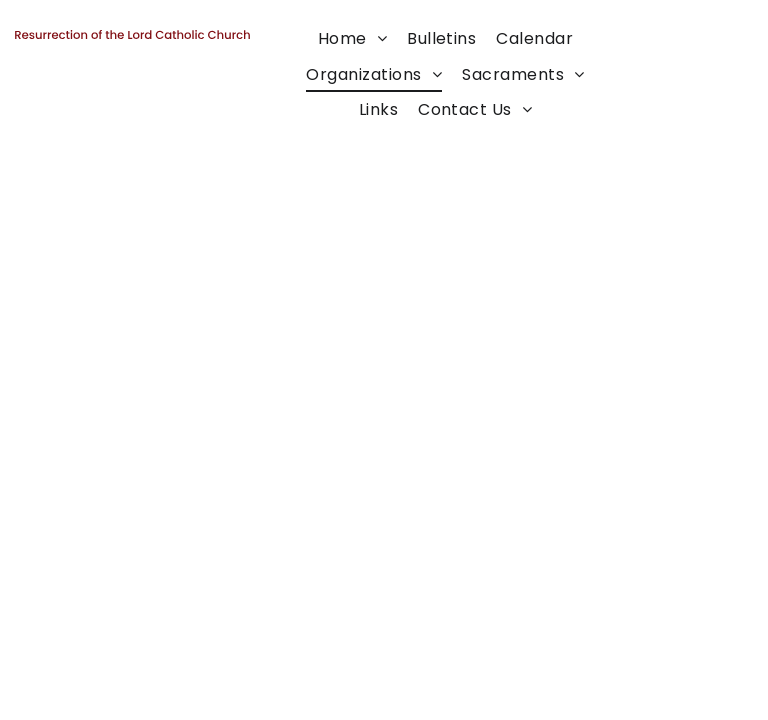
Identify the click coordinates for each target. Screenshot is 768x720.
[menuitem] (352, 38)
